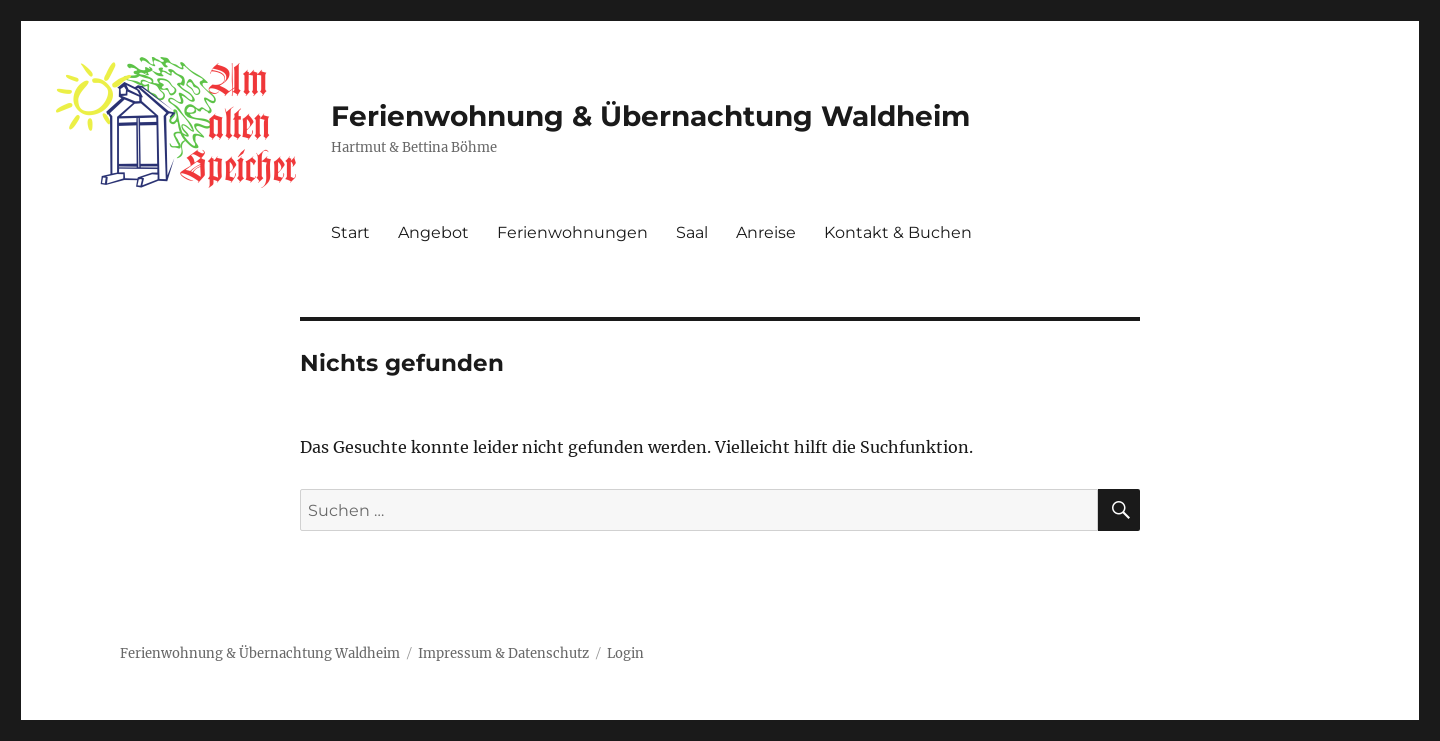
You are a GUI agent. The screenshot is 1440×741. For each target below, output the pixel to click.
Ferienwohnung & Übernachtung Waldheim (650, 116)
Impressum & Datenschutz (503, 653)
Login (625, 653)
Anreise (766, 232)
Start (350, 232)
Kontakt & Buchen (898, 232)
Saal (692, 232)
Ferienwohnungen (572, 232)
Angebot (433, 232)
